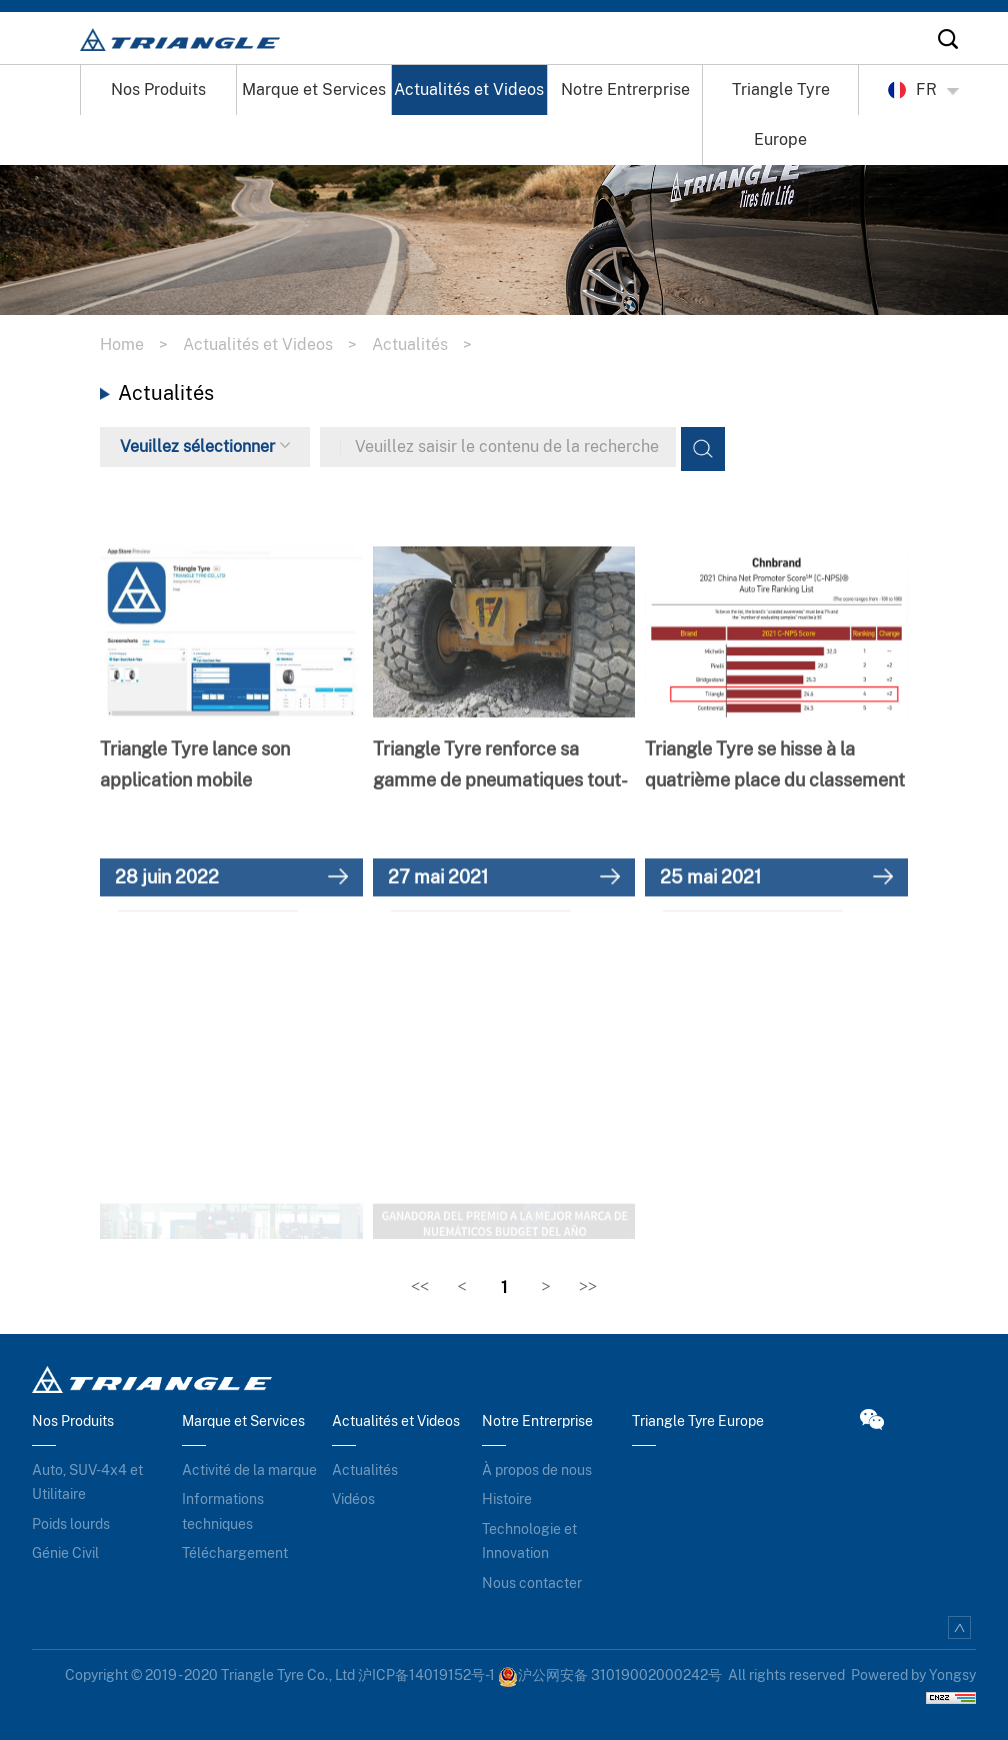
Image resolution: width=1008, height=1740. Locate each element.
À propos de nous (537, 1470)
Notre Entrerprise (625, 89)
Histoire (507, 1499)
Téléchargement (235, 1553)
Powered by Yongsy (913, 1675)
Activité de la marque (249, 1470)
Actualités (429, 344)
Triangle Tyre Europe (781, 114)
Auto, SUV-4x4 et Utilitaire (87, 1482)
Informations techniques (223, 1511)
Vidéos (353, 1499)
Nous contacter (532, 1583)
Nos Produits (158, 89)
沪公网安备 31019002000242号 (610, 1675)
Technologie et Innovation (529, 1541)
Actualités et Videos (469, 89)
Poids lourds (71, 1524)
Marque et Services (314, 89)
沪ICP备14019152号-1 (426, 1675)
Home (141, 344)
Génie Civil (65, 1553)
